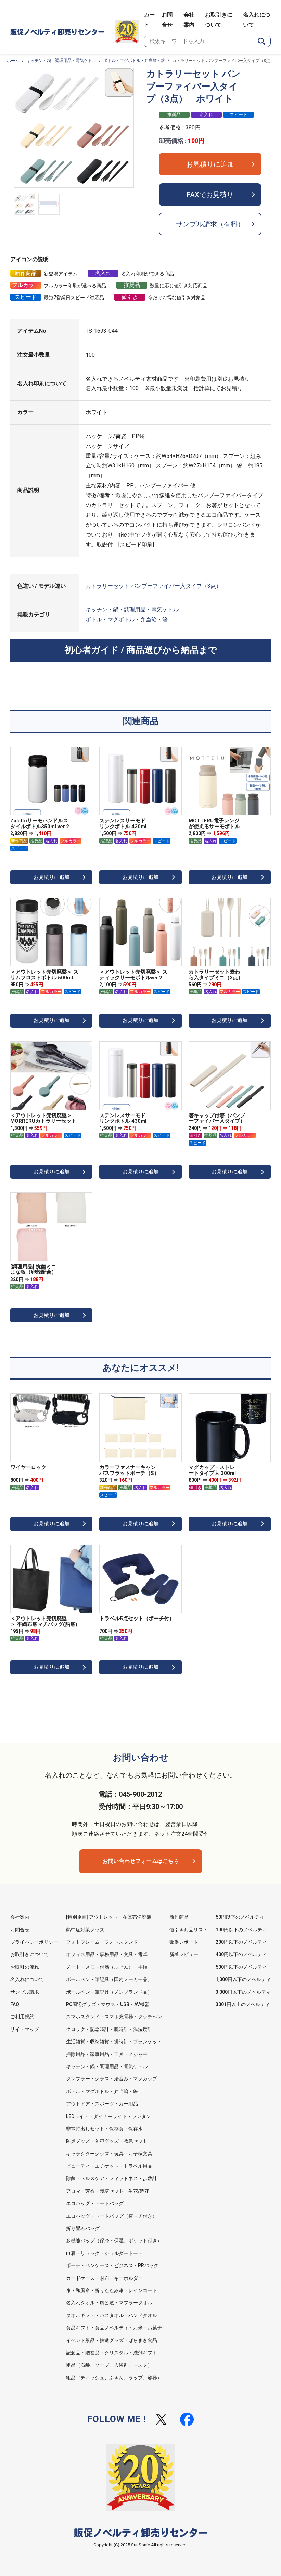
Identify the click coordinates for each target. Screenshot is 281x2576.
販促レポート (183, 1942)
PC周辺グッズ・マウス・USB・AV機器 (108, 2004)
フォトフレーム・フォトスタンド (102, 1942)
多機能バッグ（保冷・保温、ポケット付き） (114, 2240)
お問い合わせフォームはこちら (140, 1861)
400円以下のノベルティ (241, 1954)
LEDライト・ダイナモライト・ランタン (108, 2116)
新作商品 (179, 1917)
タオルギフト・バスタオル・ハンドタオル (111, 2315)
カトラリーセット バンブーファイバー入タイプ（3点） (153, 586)
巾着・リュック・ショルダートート (104, 2253)
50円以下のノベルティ (240, 1917)
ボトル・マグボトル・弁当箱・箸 (134, 60)
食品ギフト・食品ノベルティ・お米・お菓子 (114, 2327)
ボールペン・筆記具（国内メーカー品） (109, 1979)
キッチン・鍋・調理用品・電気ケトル (61, 60)
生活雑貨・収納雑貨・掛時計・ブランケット (114, 2041)
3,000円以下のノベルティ (243, 1992)
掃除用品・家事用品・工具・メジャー (107, 2054)
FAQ (14, 2004)
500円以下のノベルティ (241, 1967)
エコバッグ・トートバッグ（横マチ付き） (111, 2216)
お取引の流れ (24, 1967)
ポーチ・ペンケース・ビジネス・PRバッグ (112, 2265)
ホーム (13, 60)
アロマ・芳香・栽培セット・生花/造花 (107, 2191)
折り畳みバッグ (83, 2228)
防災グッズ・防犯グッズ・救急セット (107, 2141)
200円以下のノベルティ (241, 1942)
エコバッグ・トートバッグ (95, 2203)
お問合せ (19, 1929)
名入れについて (27, 1979)
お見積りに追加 (210, 164)
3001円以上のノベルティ (243, 2004)
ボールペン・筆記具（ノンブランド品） (109, 1992)
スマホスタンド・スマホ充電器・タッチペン (114, 2016)
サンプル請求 (24, 1992)
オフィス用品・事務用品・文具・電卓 (107, 1954)
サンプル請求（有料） (210, 224)
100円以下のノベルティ (241, 1929)
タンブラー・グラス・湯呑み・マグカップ (111, 2079)
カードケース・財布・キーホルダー (104, 2278)
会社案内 (19, 1917)
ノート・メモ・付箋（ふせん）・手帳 (107, 1967)
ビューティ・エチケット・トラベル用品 (109, 2166)
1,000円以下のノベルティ (243, 1979)
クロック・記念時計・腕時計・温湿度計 (109, 2029)
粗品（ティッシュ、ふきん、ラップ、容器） (114, 2377)
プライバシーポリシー (34, 1942)
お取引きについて (29, 1954)
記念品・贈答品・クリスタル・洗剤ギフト (111, 2352)
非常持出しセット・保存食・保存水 (104, 2128)
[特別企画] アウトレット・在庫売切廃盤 (108, 1917)
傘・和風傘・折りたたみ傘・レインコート (111, 2290)
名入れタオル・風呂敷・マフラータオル (109, 2303)
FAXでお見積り (210, 194)
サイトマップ (24, 2029)
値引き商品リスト (188, 1929)
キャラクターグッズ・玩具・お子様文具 (109, 2153)
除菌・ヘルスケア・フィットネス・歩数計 (111, 2178)
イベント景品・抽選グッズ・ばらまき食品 (111, 2340)
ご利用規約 (22, 2016)
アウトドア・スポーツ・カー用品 (102, 2103)
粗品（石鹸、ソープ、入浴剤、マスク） (109, 2365)
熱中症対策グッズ (85, 1929)
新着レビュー (183, 1954)
